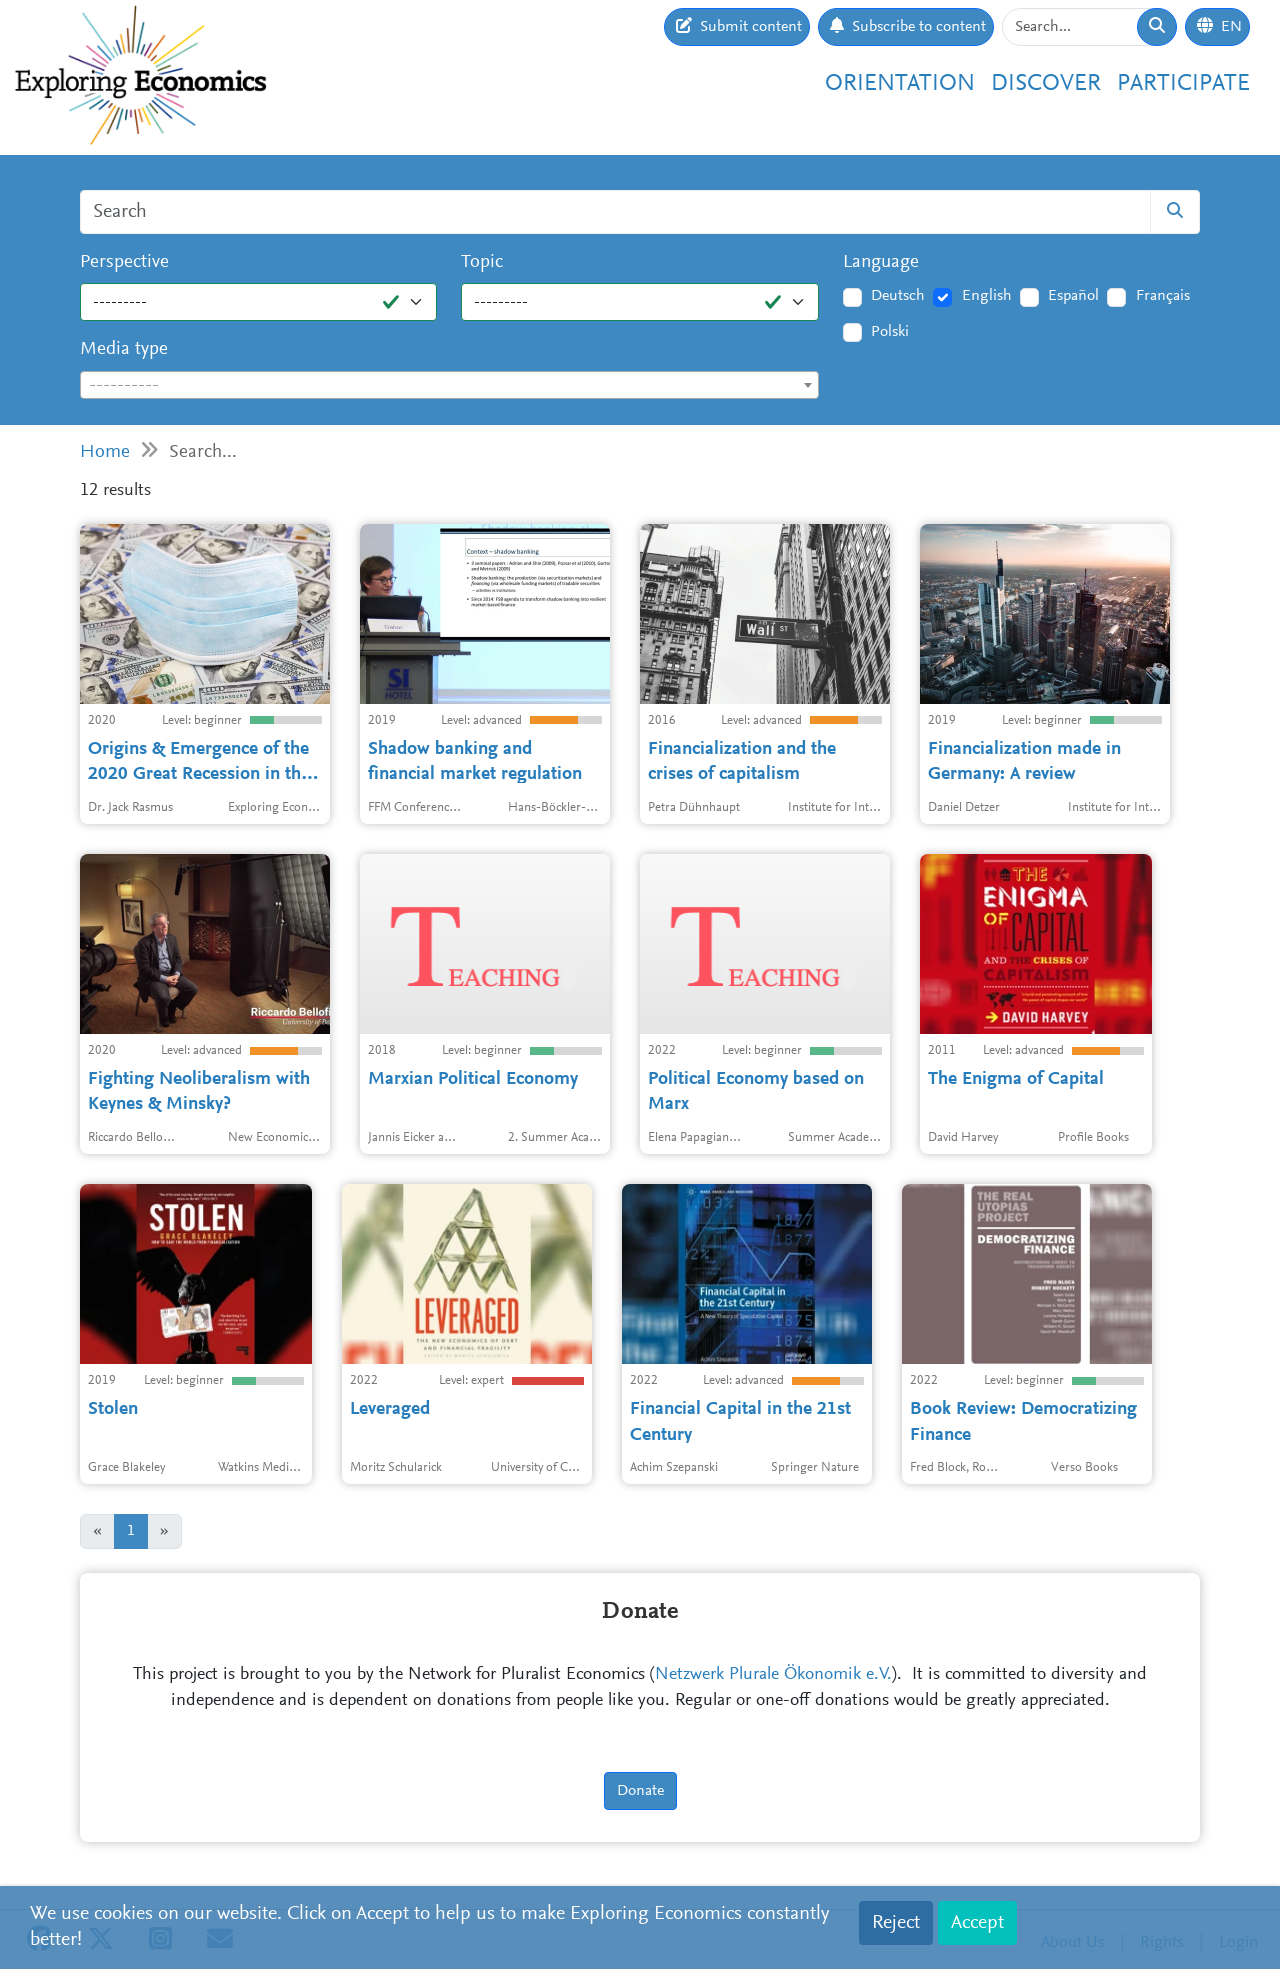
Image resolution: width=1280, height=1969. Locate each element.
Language (881, 262)
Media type (124, 349)
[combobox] (449, 385)
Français (1163, 296)
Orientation (900, 84)
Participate (1183, 84)
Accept (977, 1923)
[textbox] (449, 386)
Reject (896, 1923)
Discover (1046, 84)
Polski (890, 332)
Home (105, 452)
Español (1073, 296)
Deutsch (898, 296)
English (987, 296)
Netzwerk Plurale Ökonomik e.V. (773, 1675)
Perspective (124, 262)
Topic (482, 262)
